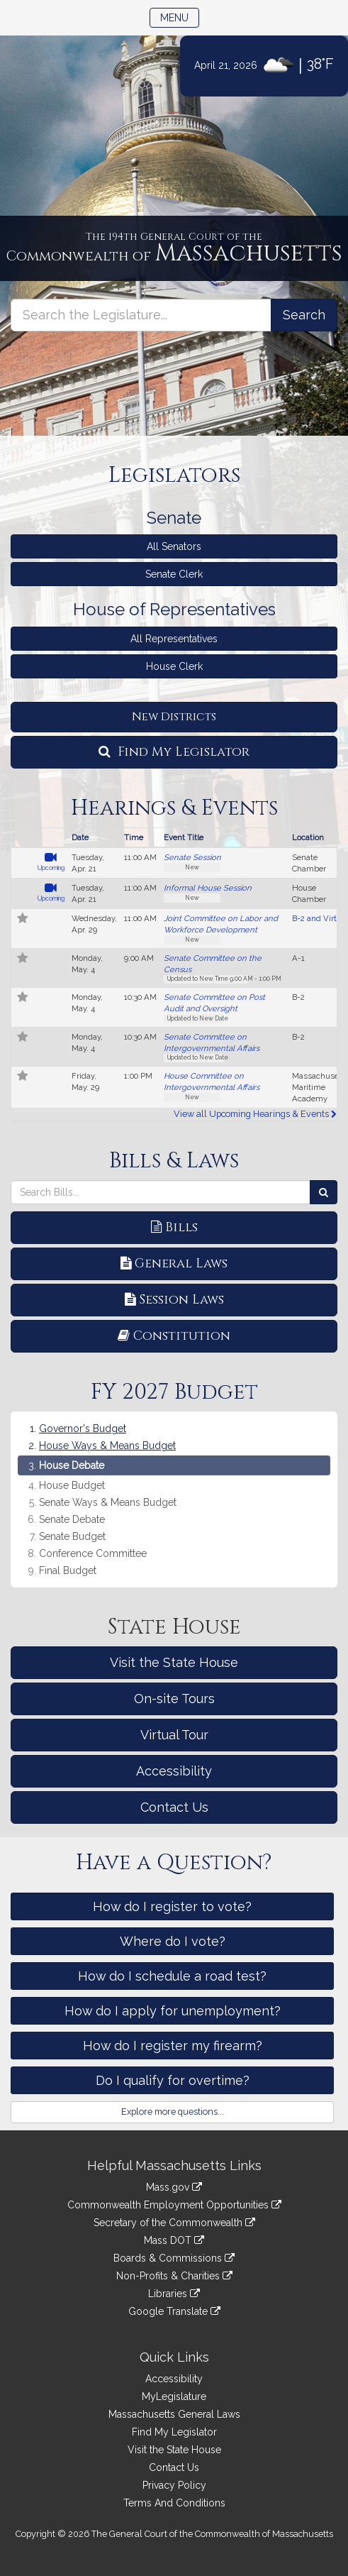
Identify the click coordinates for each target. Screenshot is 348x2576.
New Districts (174, 717)
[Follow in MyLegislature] (22, 920)
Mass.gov (174, 2187)
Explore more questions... (172, 2111)
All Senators (174, 546)
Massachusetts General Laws (174, 2414)
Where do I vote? (172, 1941)
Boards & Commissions (174, 2258)
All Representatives (174, 638)
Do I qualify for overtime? (172, 2080)
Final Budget (67, 1571)
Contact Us (174, 1807)
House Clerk (174, 666)
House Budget (72, 1485)
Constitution (174, 1336)
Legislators (174, 475)
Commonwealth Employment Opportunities (174, 2205)
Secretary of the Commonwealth (174, 2222)
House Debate (71, 1465)
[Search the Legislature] (304, 315)
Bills (174, 1227)
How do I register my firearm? (172, 2045)
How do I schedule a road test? (172, 1976)
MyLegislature (174, 2396)
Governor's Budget (82, 1428)
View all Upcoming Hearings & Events (255, 1113)
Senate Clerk (174, 574)
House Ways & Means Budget (107, 1445)
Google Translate (174, 2311)
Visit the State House (174, 1662)
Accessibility (174, 1770)
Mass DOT (174, 2240)
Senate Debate (72, 1520)
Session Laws (174, 1300)
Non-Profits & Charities (174, 2275)
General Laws (174, 1263)
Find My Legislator (174, 752)
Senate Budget (72, 1537)
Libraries (174, 2293)
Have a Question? (174, 1863)
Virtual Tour (174, 1734)
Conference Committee (93, 1554)
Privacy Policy (174, 2485)
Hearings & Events (174, 808)
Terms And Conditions (174, 2503)
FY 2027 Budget (174, 1392)
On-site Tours (174, 1698)
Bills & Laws (174, 1161)
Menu (179, 16)
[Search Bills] (323, 1192)
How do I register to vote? (172, 1906)
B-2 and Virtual (320, 918)
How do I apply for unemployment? (172, 2010)
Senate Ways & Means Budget (107, 1503)
